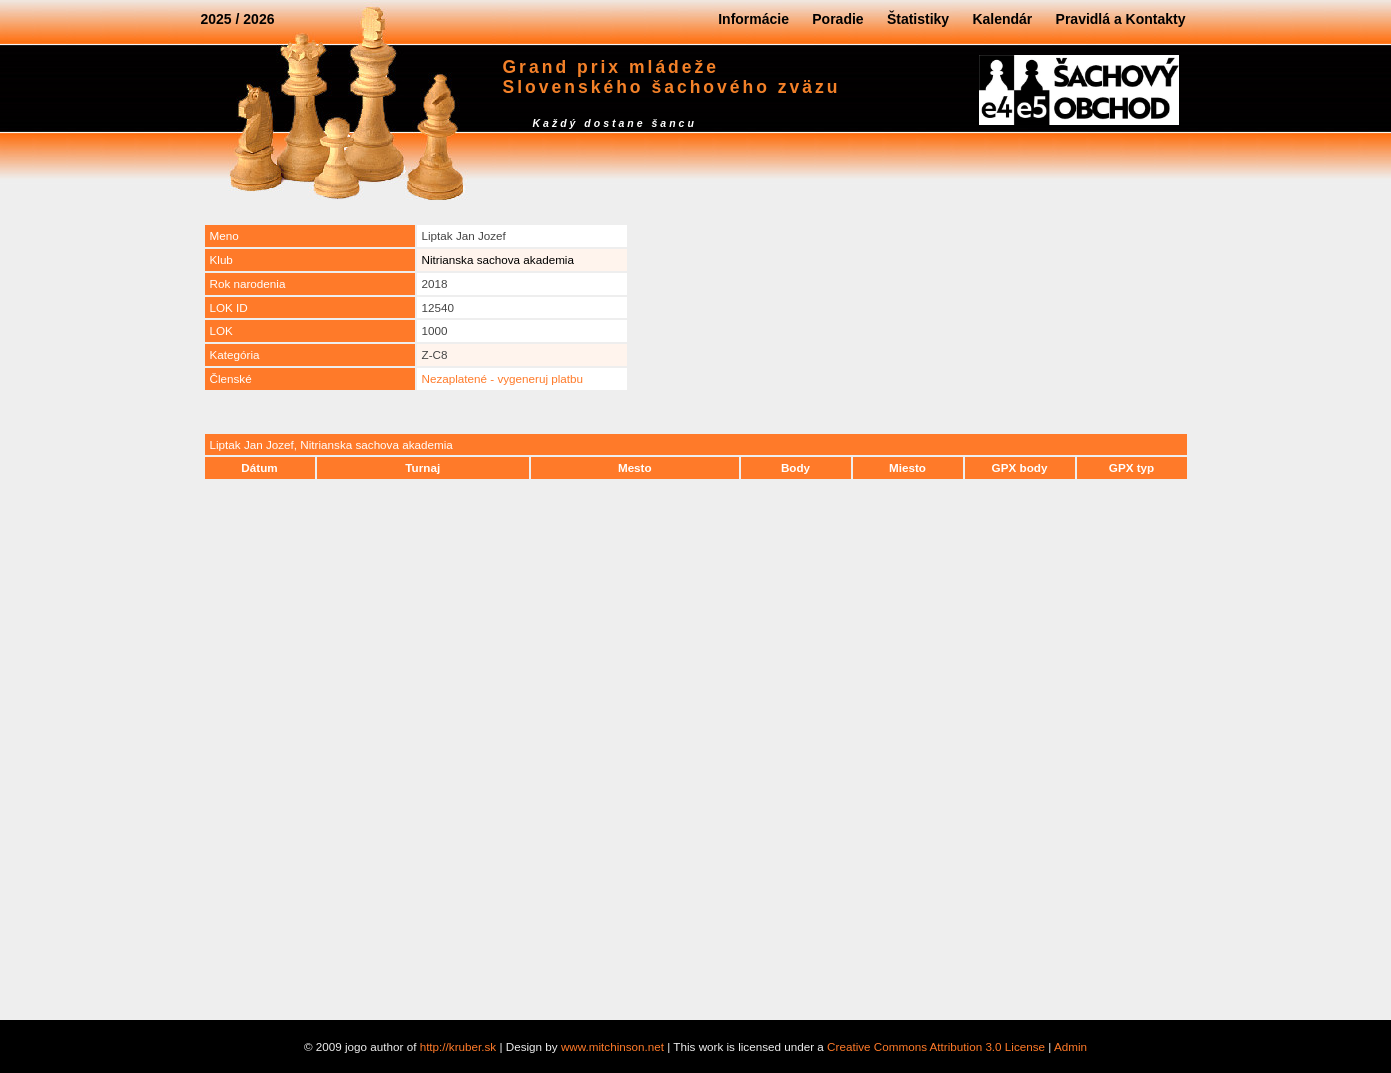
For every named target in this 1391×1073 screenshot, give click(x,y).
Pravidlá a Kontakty (1121, 19)
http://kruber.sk (458, 1046)
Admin (1070, 1046)
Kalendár (1002, 19)
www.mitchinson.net (612, 1046)
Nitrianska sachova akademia (498, 259)
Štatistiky (918, 19)
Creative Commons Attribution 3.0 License (936, 1046)
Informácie (753, 19)
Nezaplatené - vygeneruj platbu (503, 378)
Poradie (837, 19)
